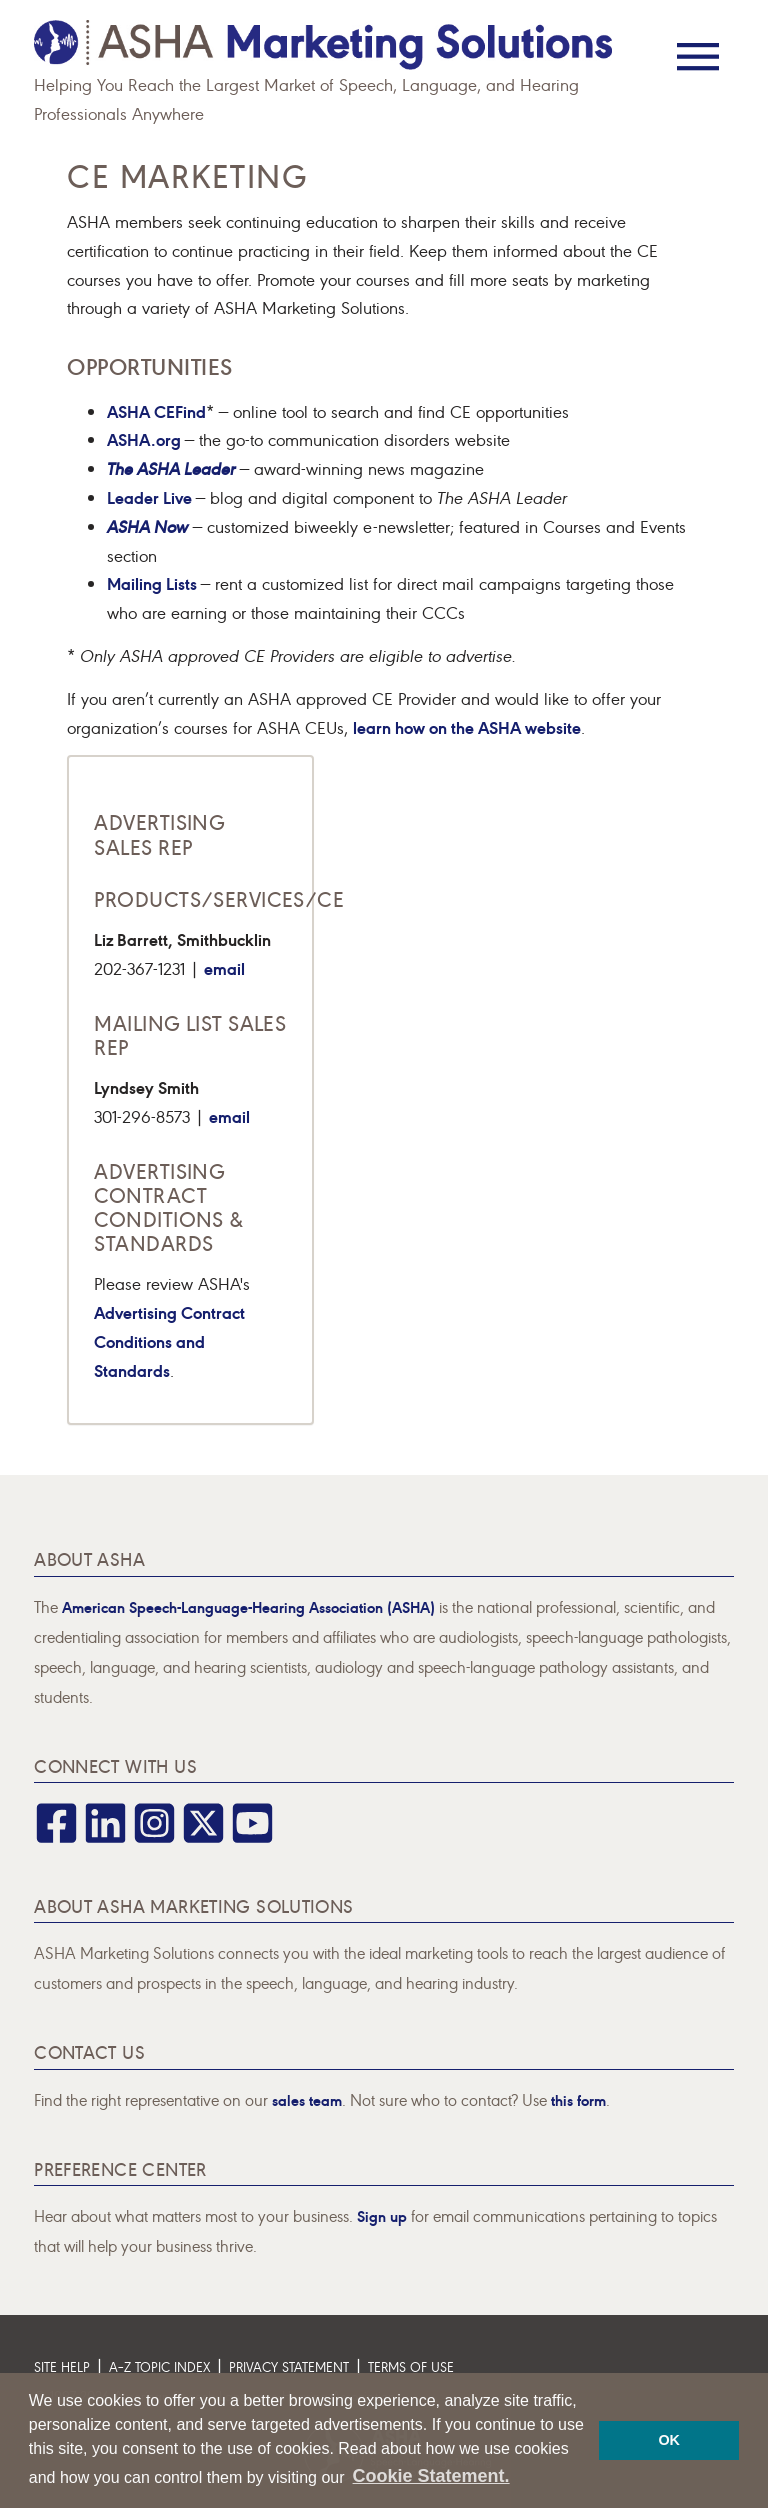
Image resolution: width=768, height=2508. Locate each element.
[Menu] (698, 43)
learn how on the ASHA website (467, 726)
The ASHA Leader (171, 468)
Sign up (382, 2215)
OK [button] (669, 2440)
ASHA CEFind (156, 410)
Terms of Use (411, 2366)
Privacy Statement (289, 2366)
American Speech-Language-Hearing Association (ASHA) (248, 1606)
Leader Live (151, 496)
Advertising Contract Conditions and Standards (169, 1340)
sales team (307, 2099)
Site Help (62, 2366)
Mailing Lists (154, 582)
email (224, 967)
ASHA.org (146, 438)
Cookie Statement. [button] (431, 2476)
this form (578, 2099)
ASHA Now (147, 526)
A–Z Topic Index (159, 2366)
